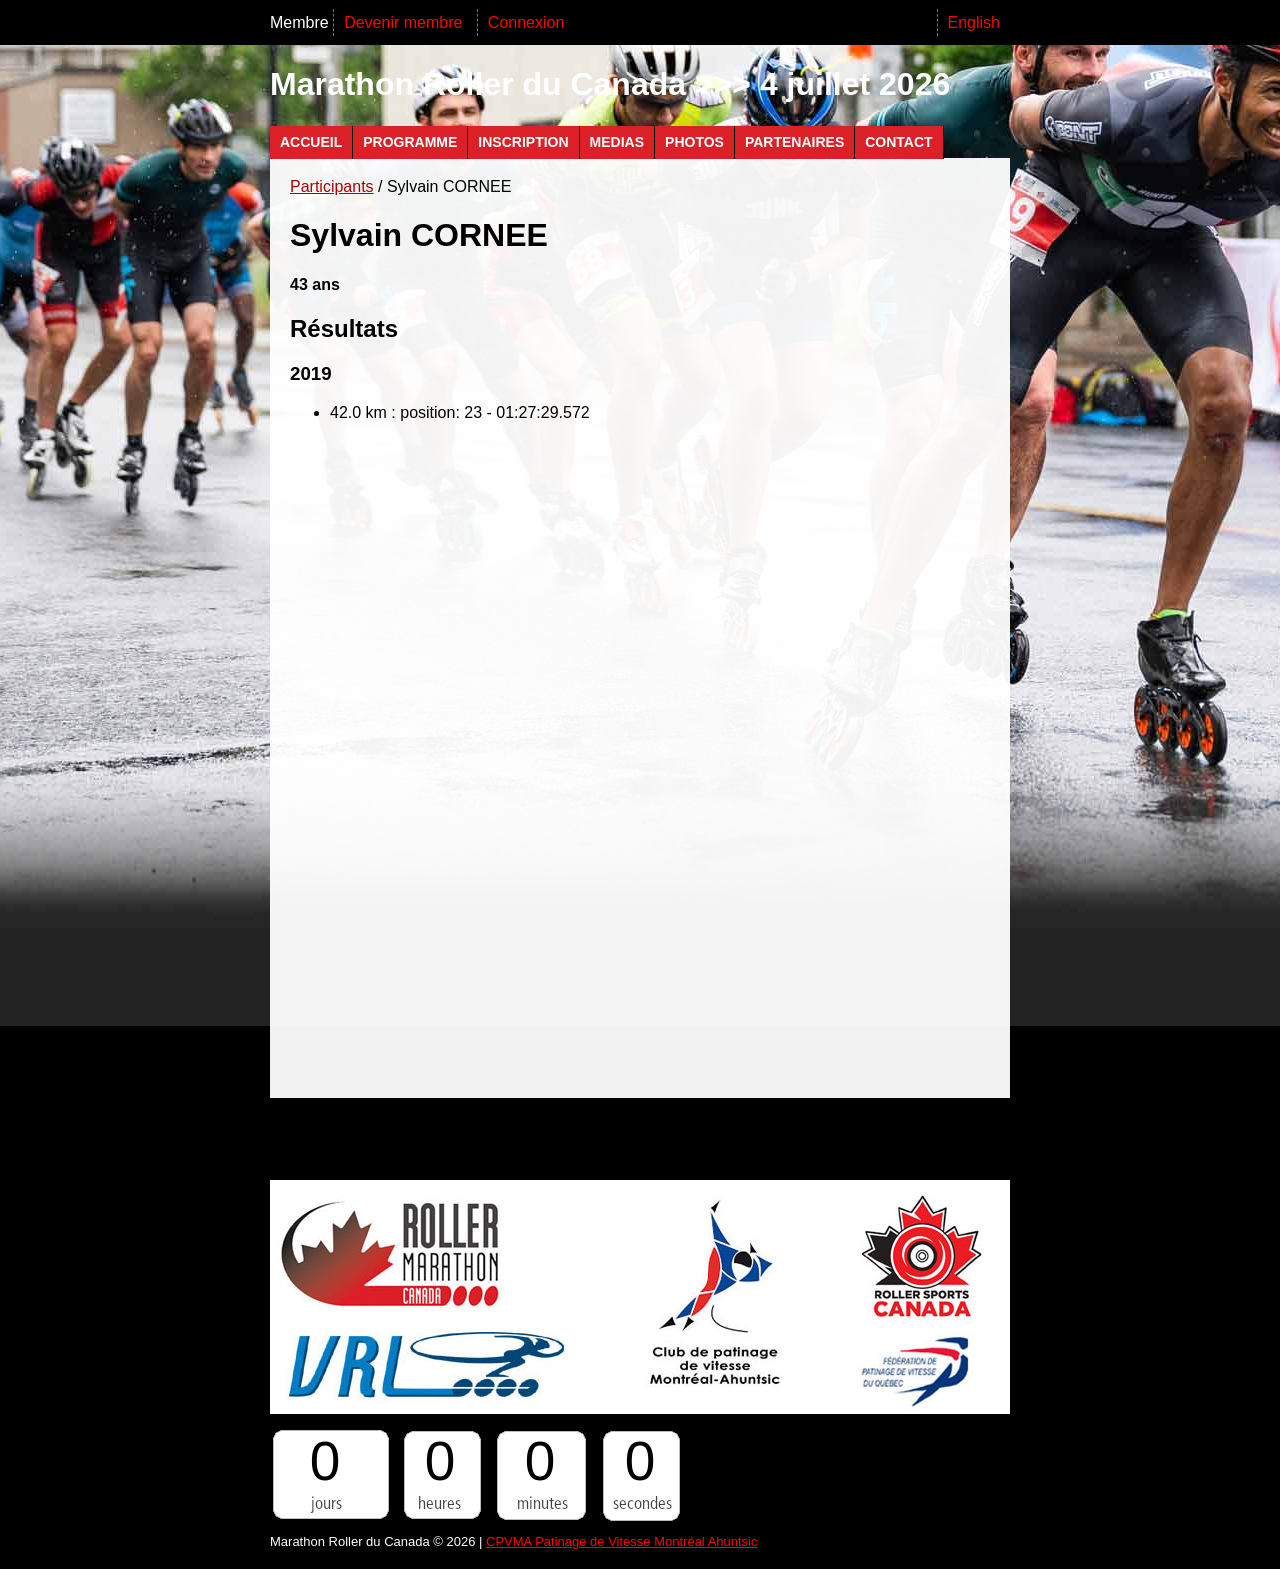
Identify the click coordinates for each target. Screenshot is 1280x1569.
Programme (410, 142)
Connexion (526, 22)
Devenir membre (405, 22)
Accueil (311, 142)
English (974, 22)
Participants (332, 186)
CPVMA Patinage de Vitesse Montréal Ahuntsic (621, 1541)
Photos (694, 142)
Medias (617, 142)
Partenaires (794, 142)
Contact (898, 142)
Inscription (523, 142)
